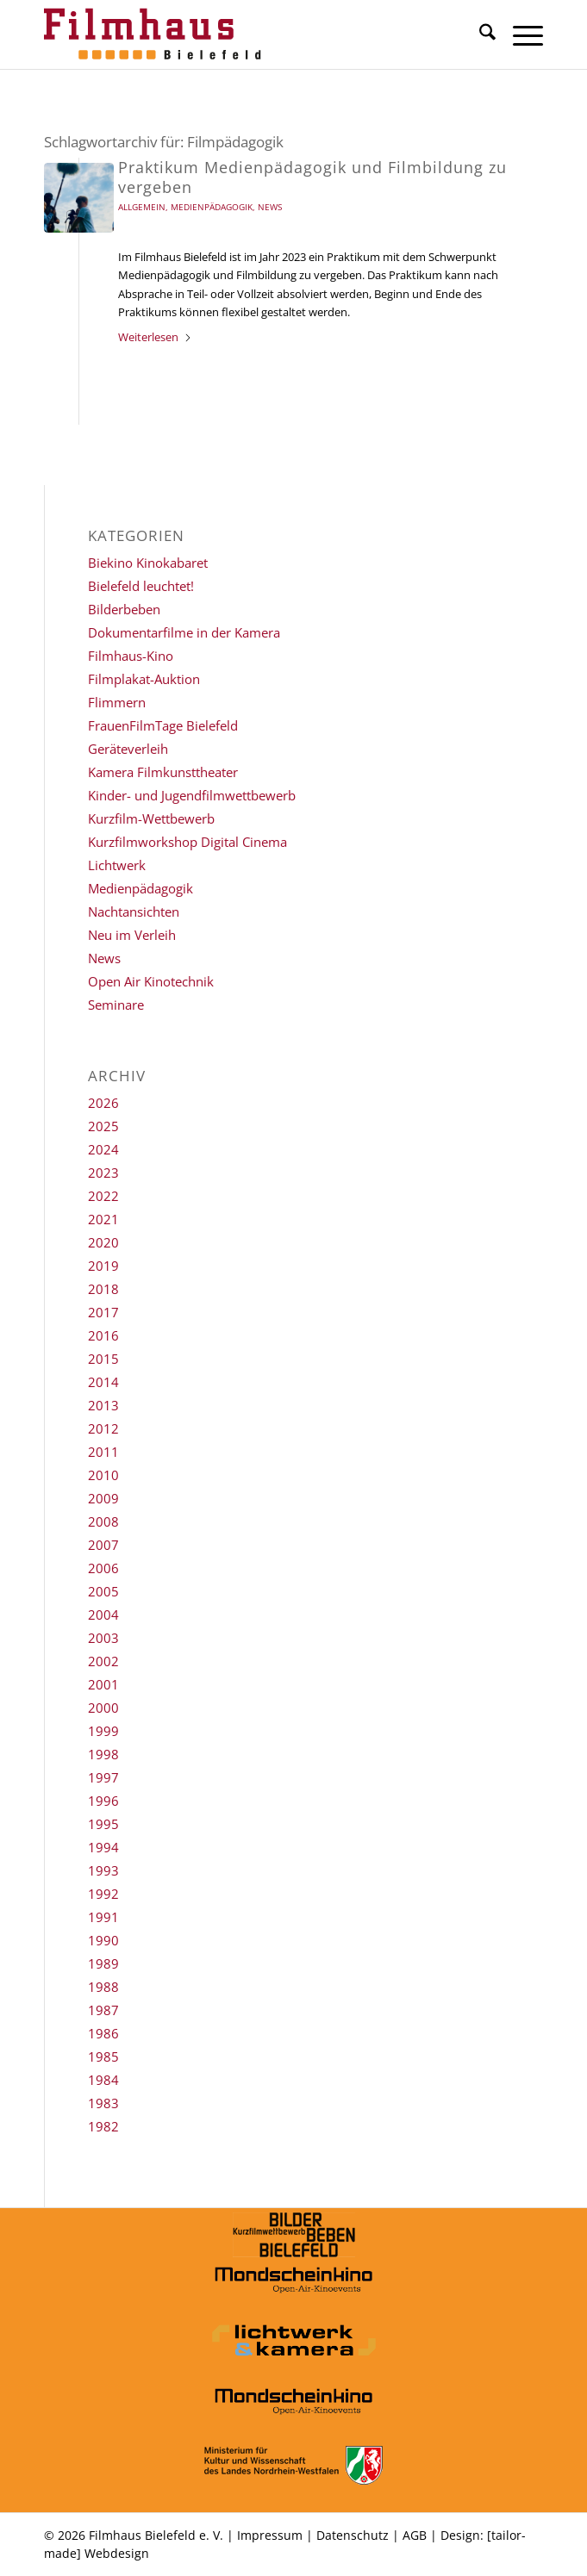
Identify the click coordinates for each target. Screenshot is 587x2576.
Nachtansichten (133, 911)
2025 (103, 1126)
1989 (103, 1963)
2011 (103, 1451)
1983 (103, 2103)
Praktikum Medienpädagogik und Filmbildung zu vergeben (312, 177)
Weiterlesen (155, 337)
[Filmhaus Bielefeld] (243, 34)
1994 (103, 1847)
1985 (103, 2056)
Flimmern (117, 702)
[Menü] (519, 34)
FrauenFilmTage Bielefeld (163, 725)
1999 (103, 1730)
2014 (103, 1382)
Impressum (270, 2535)
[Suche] (479, 34)
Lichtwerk (117, 865)
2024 (103, 1149)
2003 (103, 1637)
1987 (103, 2010)
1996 (103, 1800)
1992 (103, 1893)
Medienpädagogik (212, 207)
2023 (103, 1172)
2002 (103, 1661)
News (270, 207)
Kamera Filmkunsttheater (163, 772)
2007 (103, 1544)
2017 (103, 1312)
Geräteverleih (128, 748)
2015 (103, 1358)
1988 (103, 1986)
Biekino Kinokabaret (148, 562)
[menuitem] (479, 34)
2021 (103, 1219)
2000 (103, 1707)
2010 (103, 1475)
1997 (103, 1777)
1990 (103, 1940)
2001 (103, 1684)
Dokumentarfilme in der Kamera (184, 632)
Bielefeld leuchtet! (141, 585)
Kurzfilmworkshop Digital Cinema (187, 841)
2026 (103, 1102)
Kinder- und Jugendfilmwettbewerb (192, 795)
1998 (103, 1754)
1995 (103, 1823)
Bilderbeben (124, 609)
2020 (103, 1242)
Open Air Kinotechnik (151, 981)
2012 (103, 1428)
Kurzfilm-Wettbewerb (151, 818)
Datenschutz (352, 2535)
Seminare (116, 1004)
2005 (103, 1591)
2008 (103, 1521)
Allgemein (141, 207)
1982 (103, 2126)
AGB (415, 2535)
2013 (103, 1405)
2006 (103, 1568)
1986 (103, 2033)
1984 (103, 2079)
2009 (103, 1498)
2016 (103, 1335)
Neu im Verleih (132, 934)
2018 (103, 1288)
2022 (103, 1195)
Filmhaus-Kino (130, 655)
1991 (103, 1917)
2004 (103, 1614)
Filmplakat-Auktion (144, 679)
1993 (103, 1870)
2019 (103, 1265)
